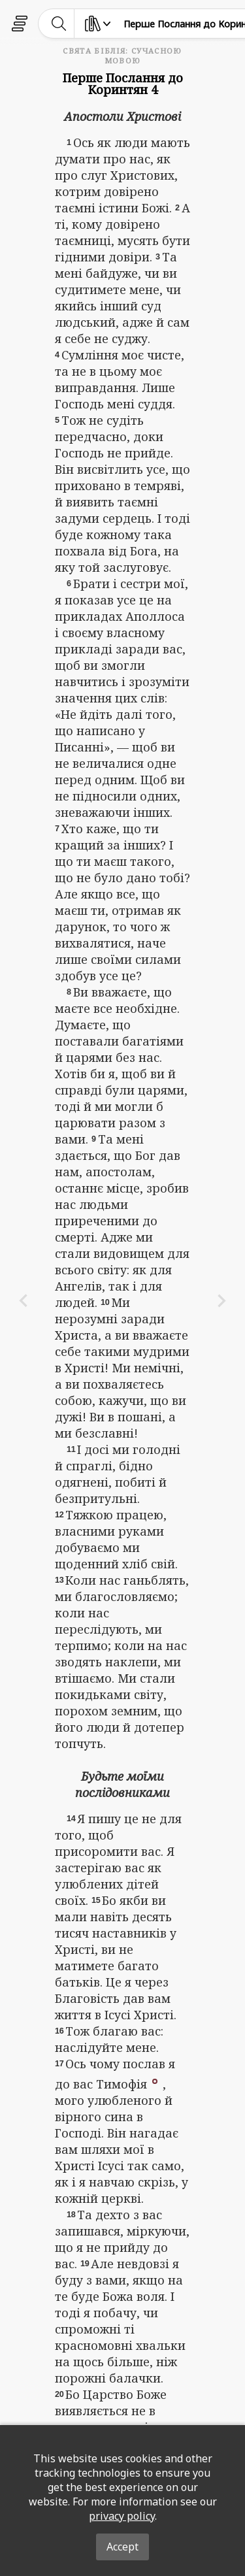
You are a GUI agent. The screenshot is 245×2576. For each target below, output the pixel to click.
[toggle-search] (59, 23)
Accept (122, 2546)
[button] (155, 2080)
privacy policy (122, 2516)
